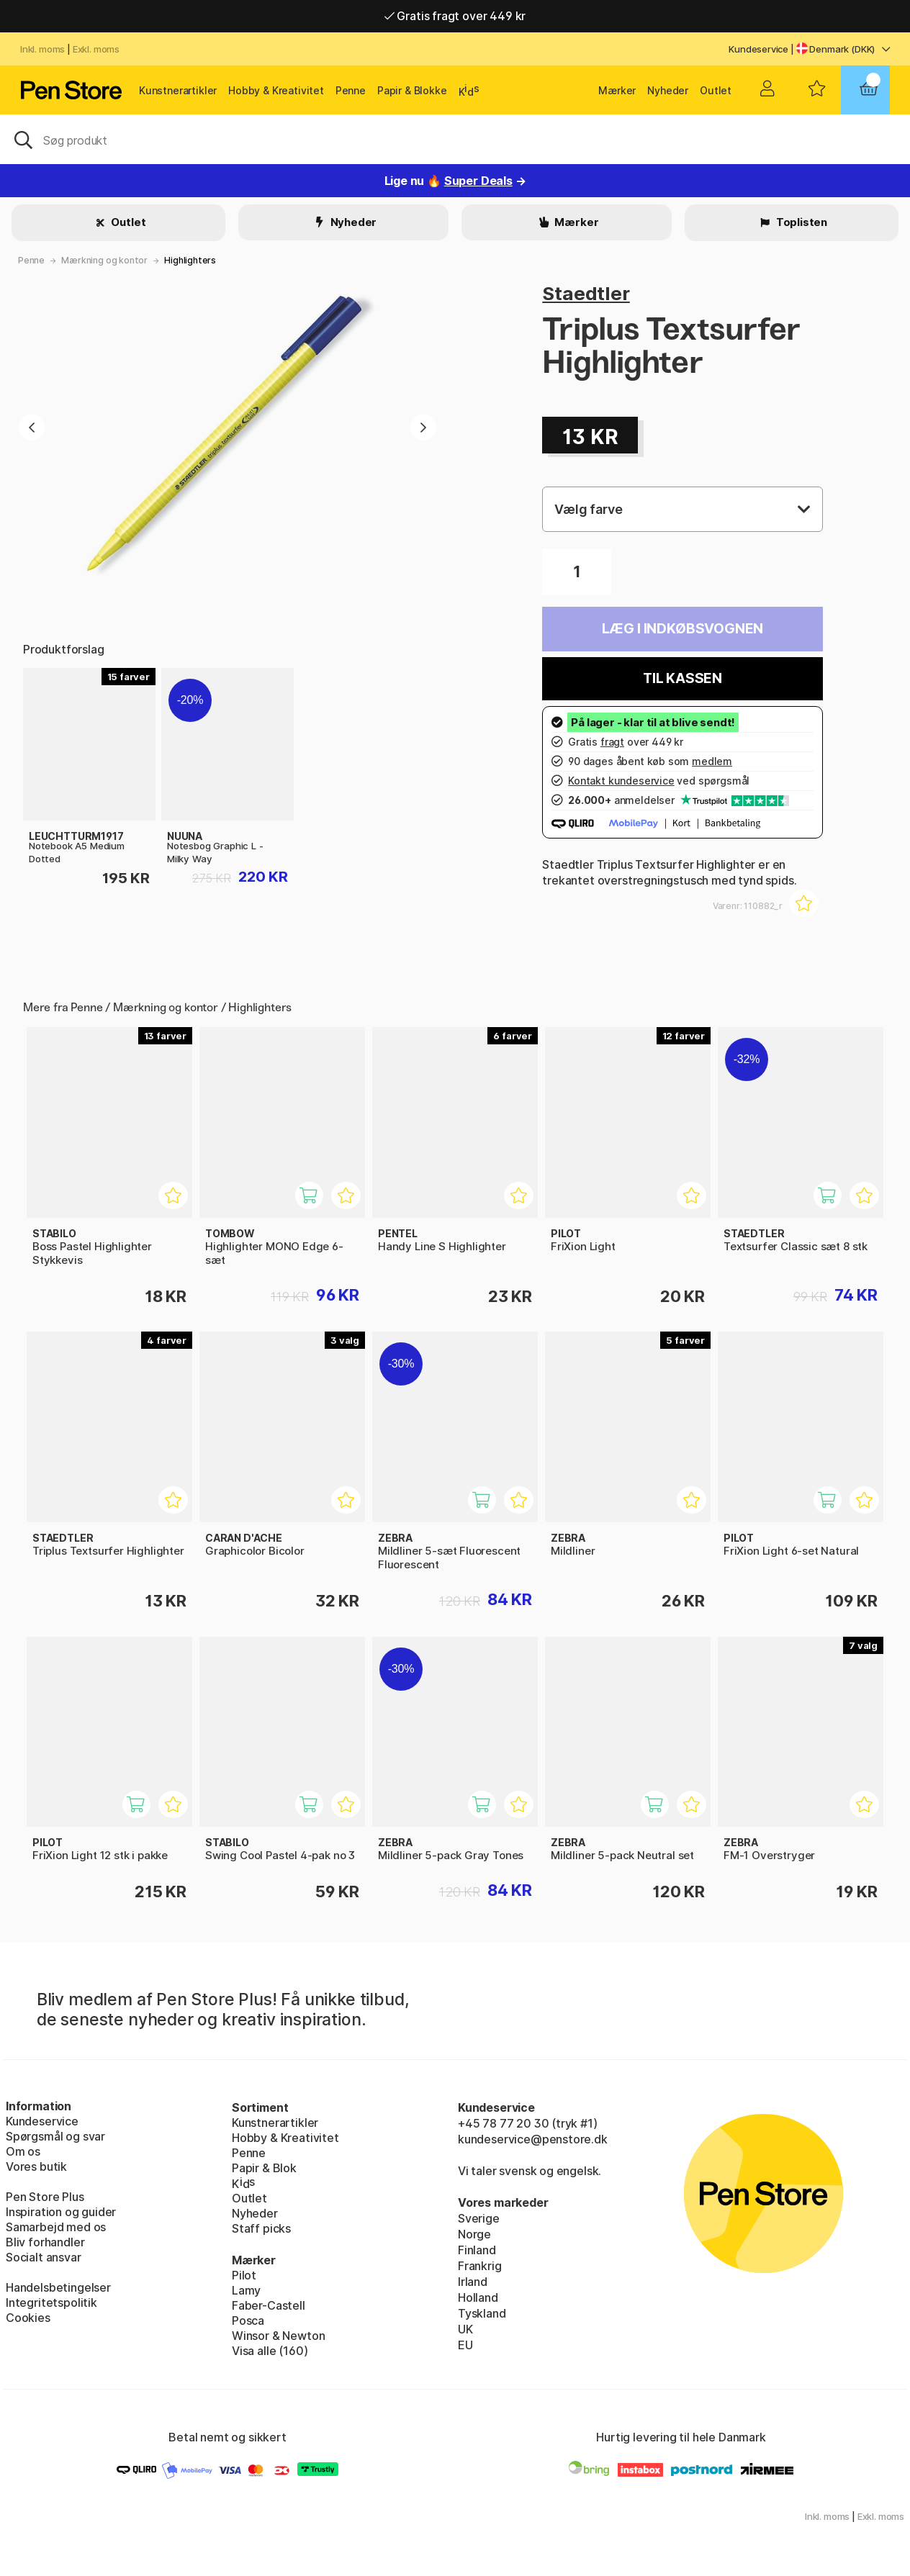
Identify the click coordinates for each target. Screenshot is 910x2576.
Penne (350, 90)
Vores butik (36, 2166)
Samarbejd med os (56, 2227)
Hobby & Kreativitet (276, 90)
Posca (248, 2320)
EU (465, 2345)
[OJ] (455, 138)
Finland (477, 2250)
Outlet (715, 90)
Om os (23, 2151)
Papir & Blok (264, 2168)
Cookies (28, 2317)
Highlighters (190, 260)
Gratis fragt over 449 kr (455, 16)
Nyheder (667, 90)
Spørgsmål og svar (55, 2136)
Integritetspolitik (51, 2302)
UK (465, 2329)
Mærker (617, 90)
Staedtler (585, 293)
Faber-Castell (268, 2305)
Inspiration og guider (61, 2212)
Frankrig (480, 2266)
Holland (478, 2297)
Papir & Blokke (412, 90)
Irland (472, 2281)
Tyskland (482, 2313)
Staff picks (261, 2228)
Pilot (244, 2275)
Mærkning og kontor (104, 260)
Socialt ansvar (43, 2257)
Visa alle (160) (269, 2351)
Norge (474, 2234)
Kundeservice (758, 49)
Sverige (479, 2218)
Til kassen (682, 678)
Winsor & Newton (278, 2335)
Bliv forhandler (45, 2242)
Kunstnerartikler (178, 90)
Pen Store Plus (45, 2196)
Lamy (246, 2290)
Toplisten (800, 222)
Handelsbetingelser (58, 2287)
